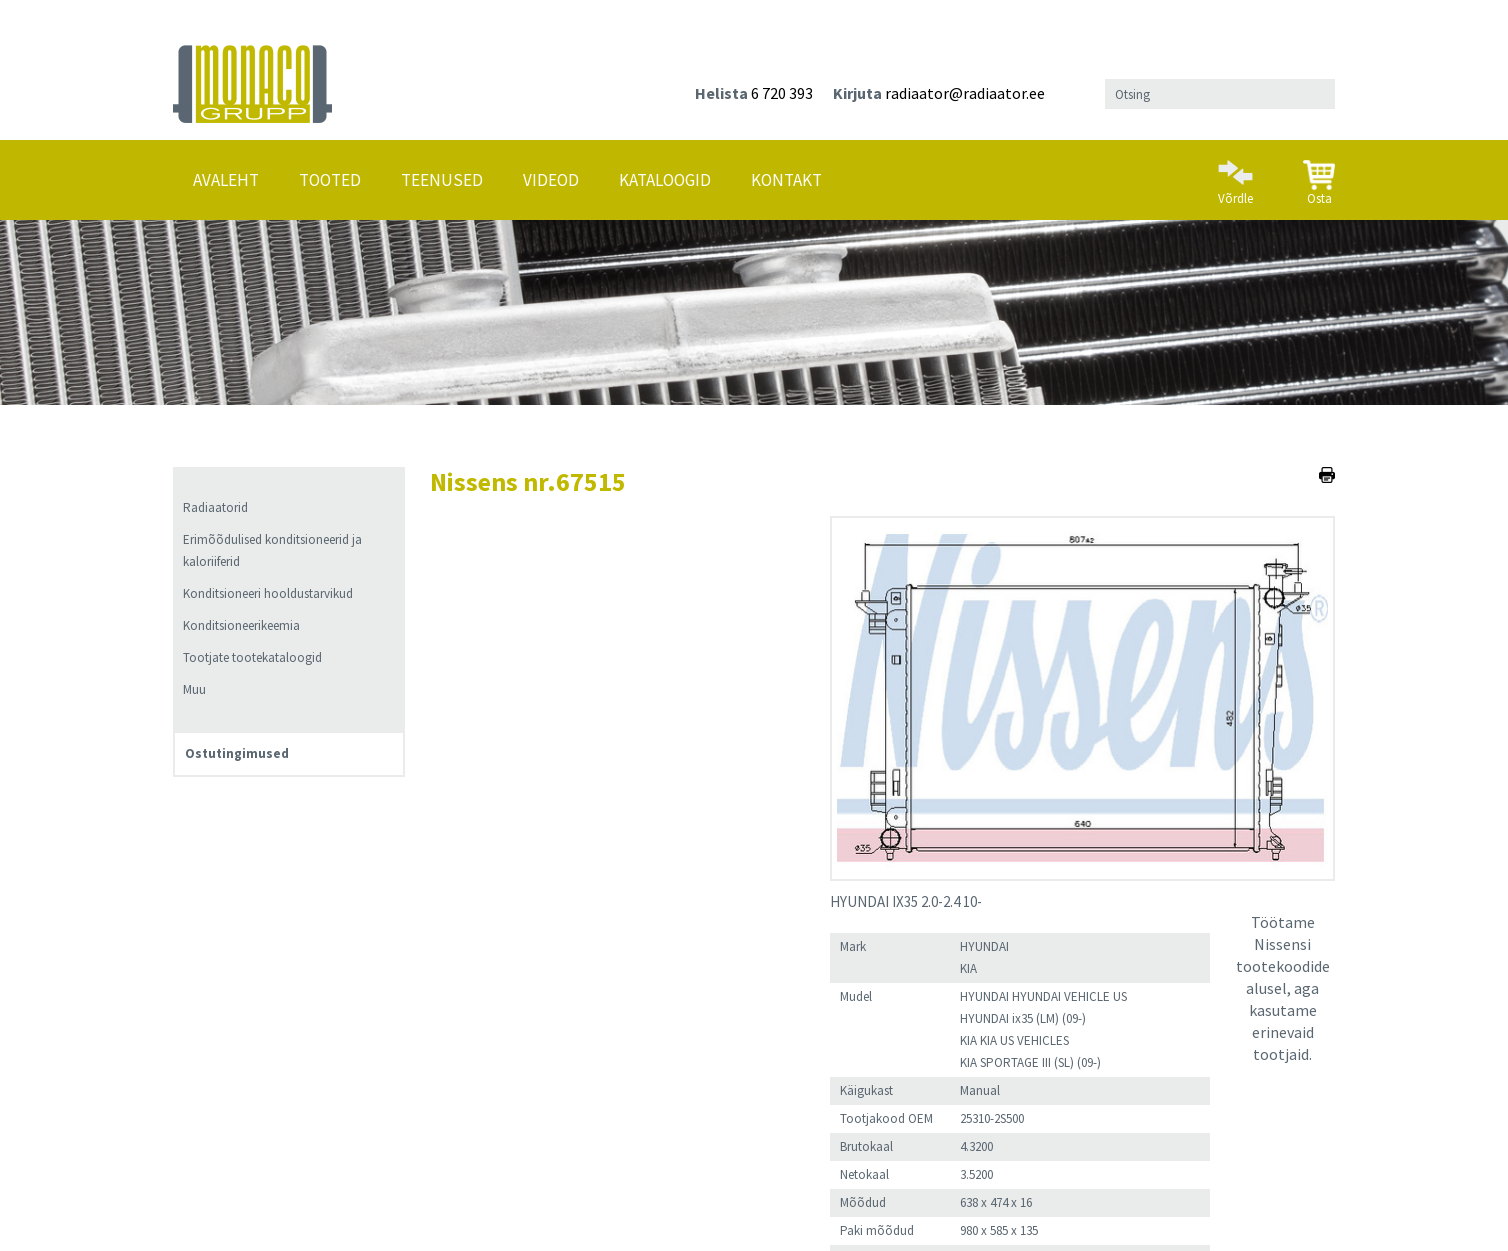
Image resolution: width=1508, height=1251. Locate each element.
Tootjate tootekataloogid (252, 657)
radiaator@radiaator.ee (965, 93)
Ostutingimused (237, 753)
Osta (1319, 175)
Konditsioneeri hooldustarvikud (268, 593)
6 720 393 (782, 93)
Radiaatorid (215, 507)
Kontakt (786, 180)
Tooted (330, 180)
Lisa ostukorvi (483, 1043)
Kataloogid (665, 180)
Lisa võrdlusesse (634, 1043)
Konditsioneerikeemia (241, 625)
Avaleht (226, 180)
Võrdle (1235, 174)
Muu (194, 689)
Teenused (442, 180)
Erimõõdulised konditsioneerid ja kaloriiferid (272, 550)
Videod (551, 180)
